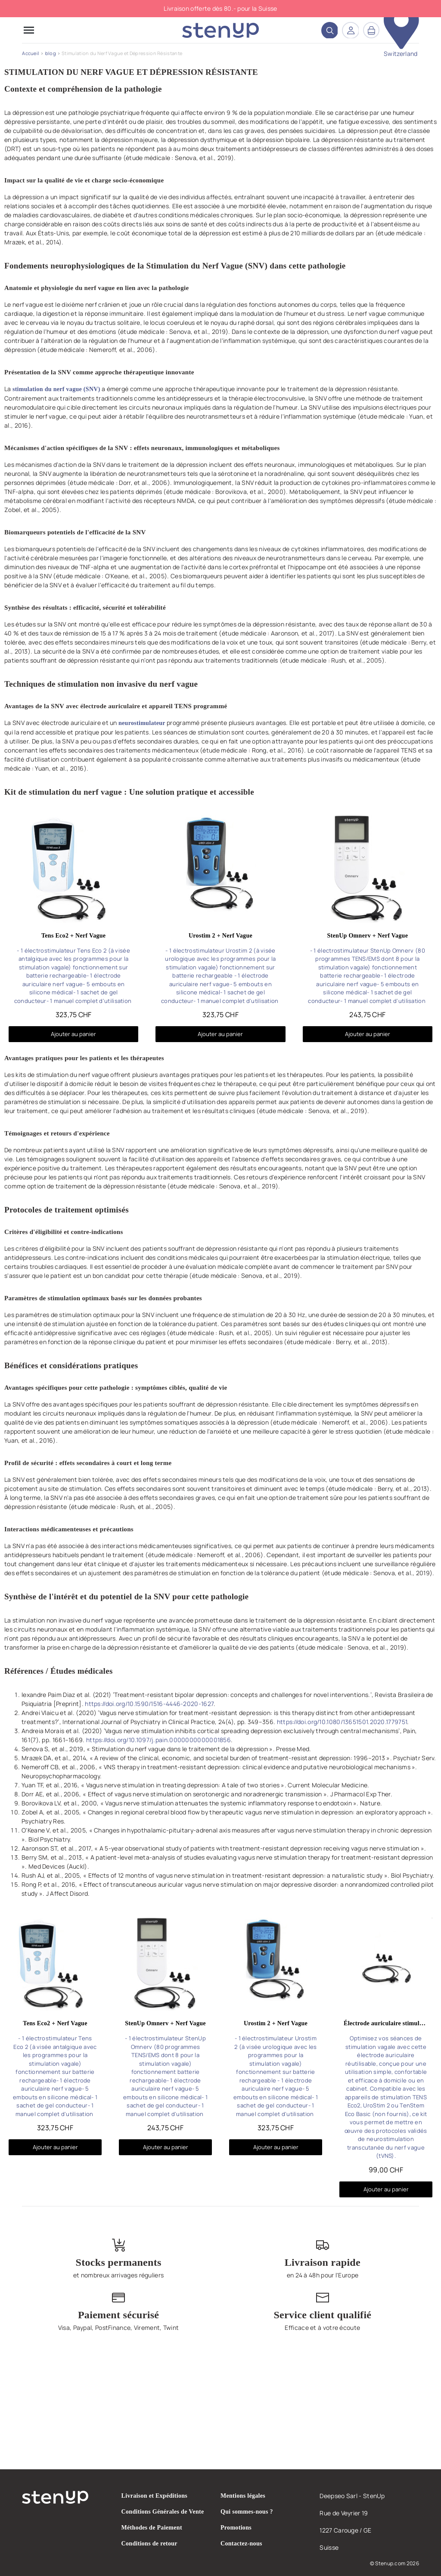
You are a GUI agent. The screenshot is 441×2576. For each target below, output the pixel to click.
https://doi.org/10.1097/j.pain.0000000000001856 (158, 1740)
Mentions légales (242, 2496)
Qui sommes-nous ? (246, 2511)
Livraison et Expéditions (154, 2496)
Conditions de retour (149, 2543)
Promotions (236, 2527)
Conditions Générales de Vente (162, 2511)
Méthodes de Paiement (151, 2527)
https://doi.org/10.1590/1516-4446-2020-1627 (149, 1704)
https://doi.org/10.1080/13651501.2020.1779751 (342, 1722)
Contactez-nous (241, 2543)
